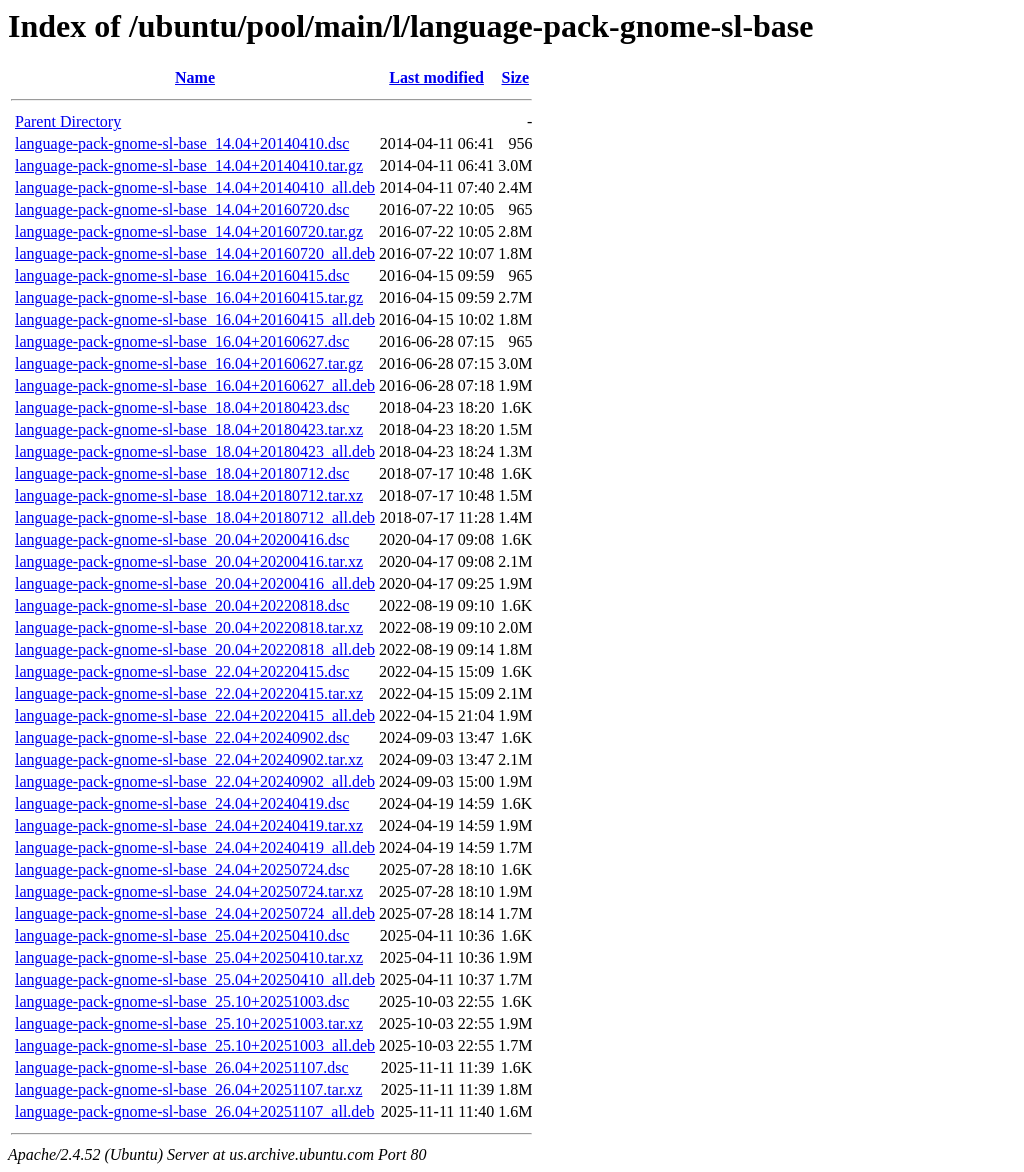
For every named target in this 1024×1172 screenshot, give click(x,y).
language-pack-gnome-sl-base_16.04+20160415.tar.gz (189, 297)
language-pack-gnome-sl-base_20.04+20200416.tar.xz (189, 561)
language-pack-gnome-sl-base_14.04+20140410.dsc (182, 143)
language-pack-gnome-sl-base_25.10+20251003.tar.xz (189, 1023)
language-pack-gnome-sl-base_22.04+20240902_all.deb (195, 781)
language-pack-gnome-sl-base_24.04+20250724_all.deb (195, 913)
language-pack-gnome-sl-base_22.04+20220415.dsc (182, 671)
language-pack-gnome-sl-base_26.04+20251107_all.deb (194, 1111)
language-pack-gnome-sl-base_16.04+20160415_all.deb (195, 319)
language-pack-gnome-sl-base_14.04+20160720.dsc (182, 209)
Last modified (436, 77)
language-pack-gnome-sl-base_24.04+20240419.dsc (182, 803)
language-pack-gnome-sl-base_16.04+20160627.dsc (182, 341)
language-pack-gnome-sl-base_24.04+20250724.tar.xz (189, 891)
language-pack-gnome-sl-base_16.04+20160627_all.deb (195, 385)
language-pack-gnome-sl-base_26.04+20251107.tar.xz (188, 1089)
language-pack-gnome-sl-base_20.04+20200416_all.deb (195, 583)
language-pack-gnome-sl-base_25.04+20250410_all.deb (195, 979)
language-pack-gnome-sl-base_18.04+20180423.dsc (182, 407)
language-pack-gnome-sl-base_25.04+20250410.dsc (182, 935)
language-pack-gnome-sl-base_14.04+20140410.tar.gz (189, 165)
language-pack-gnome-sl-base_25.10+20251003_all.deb (195, 1045)
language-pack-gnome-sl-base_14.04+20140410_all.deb (195, 187)
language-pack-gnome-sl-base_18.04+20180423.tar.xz (189, 429)
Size (515, 77)
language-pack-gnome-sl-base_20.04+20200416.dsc (182, 539)
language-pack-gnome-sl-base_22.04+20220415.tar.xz (189, 693)
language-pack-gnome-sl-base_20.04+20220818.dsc (182, 605)
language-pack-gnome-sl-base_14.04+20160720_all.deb (195, 253)
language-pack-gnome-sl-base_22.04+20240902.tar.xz (189, 759)
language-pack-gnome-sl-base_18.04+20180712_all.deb (195, 517)
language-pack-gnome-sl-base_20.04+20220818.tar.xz (189, 627)
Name (195, 77)
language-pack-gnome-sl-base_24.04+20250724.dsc (182, 869)
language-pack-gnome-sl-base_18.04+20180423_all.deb (195, 451)
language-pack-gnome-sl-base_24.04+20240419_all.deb (195, 847)
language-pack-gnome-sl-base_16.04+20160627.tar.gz (189, 363)
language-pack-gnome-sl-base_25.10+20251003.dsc (182, 1001)
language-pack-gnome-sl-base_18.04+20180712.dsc (182, 473)
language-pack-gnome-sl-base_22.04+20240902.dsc (182, 737)
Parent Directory (68, 121)
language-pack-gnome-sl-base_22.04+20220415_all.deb (195, 715)
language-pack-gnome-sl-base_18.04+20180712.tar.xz (189, 495)
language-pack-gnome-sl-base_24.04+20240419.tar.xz (189, 825)
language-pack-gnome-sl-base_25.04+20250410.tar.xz (189, 957)
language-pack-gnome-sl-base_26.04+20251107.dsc (182, 1067)
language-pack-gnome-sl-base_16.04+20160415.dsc (182, 275)
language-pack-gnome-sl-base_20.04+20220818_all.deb (195, 649)
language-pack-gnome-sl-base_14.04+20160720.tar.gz (189, 231)
